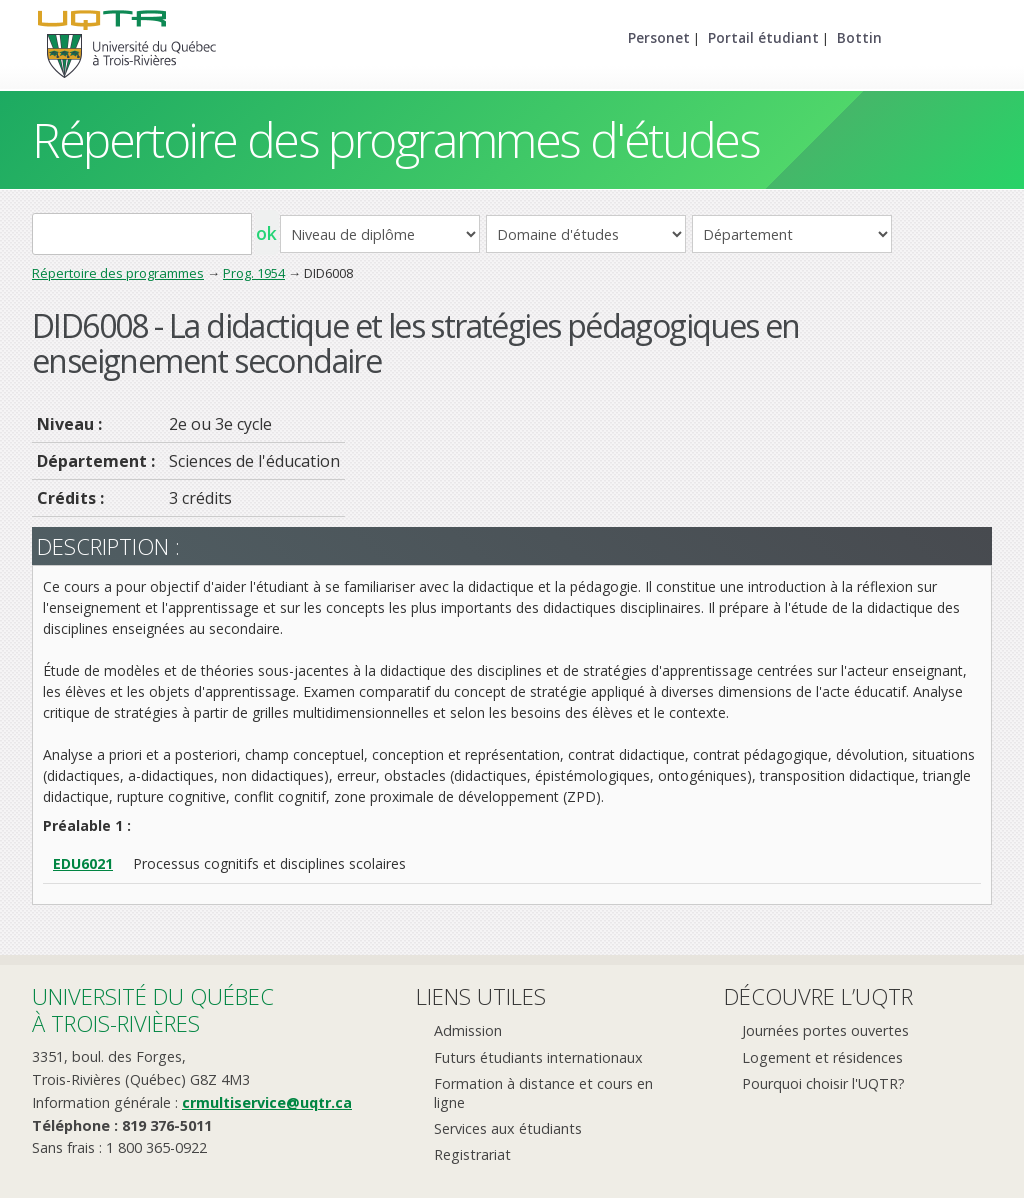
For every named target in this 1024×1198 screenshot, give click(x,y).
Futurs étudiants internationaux (538, 1057)
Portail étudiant (763, 37)
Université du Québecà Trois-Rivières (153, 1009)
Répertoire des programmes (118, 273)
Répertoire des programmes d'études (395, 139)
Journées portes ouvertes (825, 1030)
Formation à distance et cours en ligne (543, 1093)
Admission (468, 1030)
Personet (659, 37)
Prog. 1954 (254, 273)
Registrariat (472, 1154)
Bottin (859, 37)
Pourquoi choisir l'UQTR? (823, 1083)
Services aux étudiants (508, 1128)
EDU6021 (83, 863)
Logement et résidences (822, 1057)
